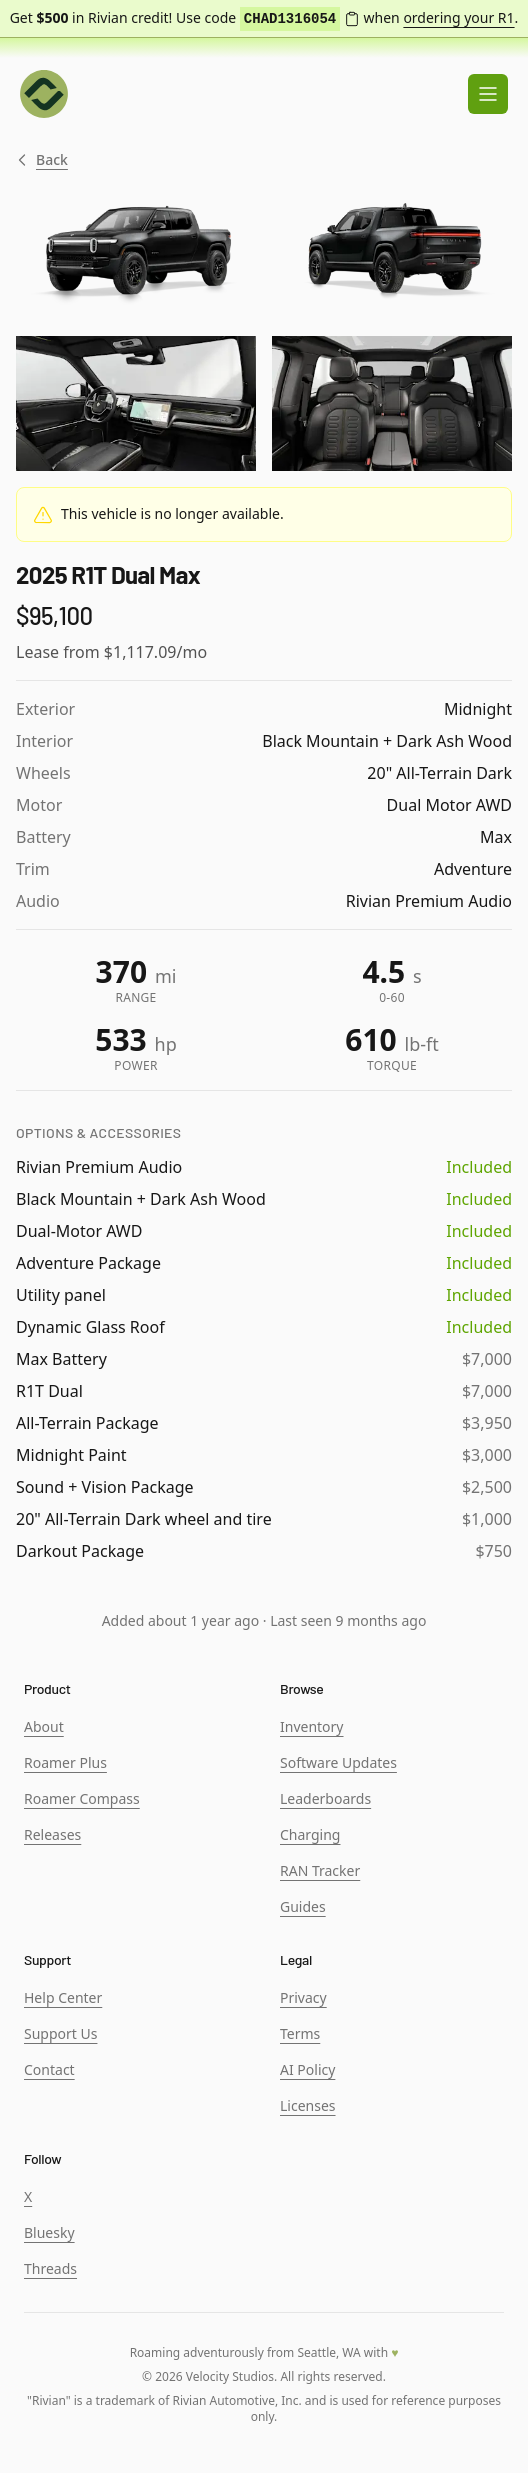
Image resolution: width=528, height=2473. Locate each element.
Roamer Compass (82, 1798)
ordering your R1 (458, 17)
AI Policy (307, 2069)
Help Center (63, 1997)
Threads (50, 2268)
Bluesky (49, 2232)
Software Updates (338, 1762)
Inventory (312, 1726)
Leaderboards (325, 1798)
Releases (52, 1834)
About (44, 1726)
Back (42, 160)
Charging (310, 1834)
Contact (49, 2069)
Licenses (308, 2105)
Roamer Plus (65, 1762)
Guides (303, 1906)
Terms (300, 2033)
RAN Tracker (320, 1870)
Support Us (60, 2033)
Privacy (303, 1997)
